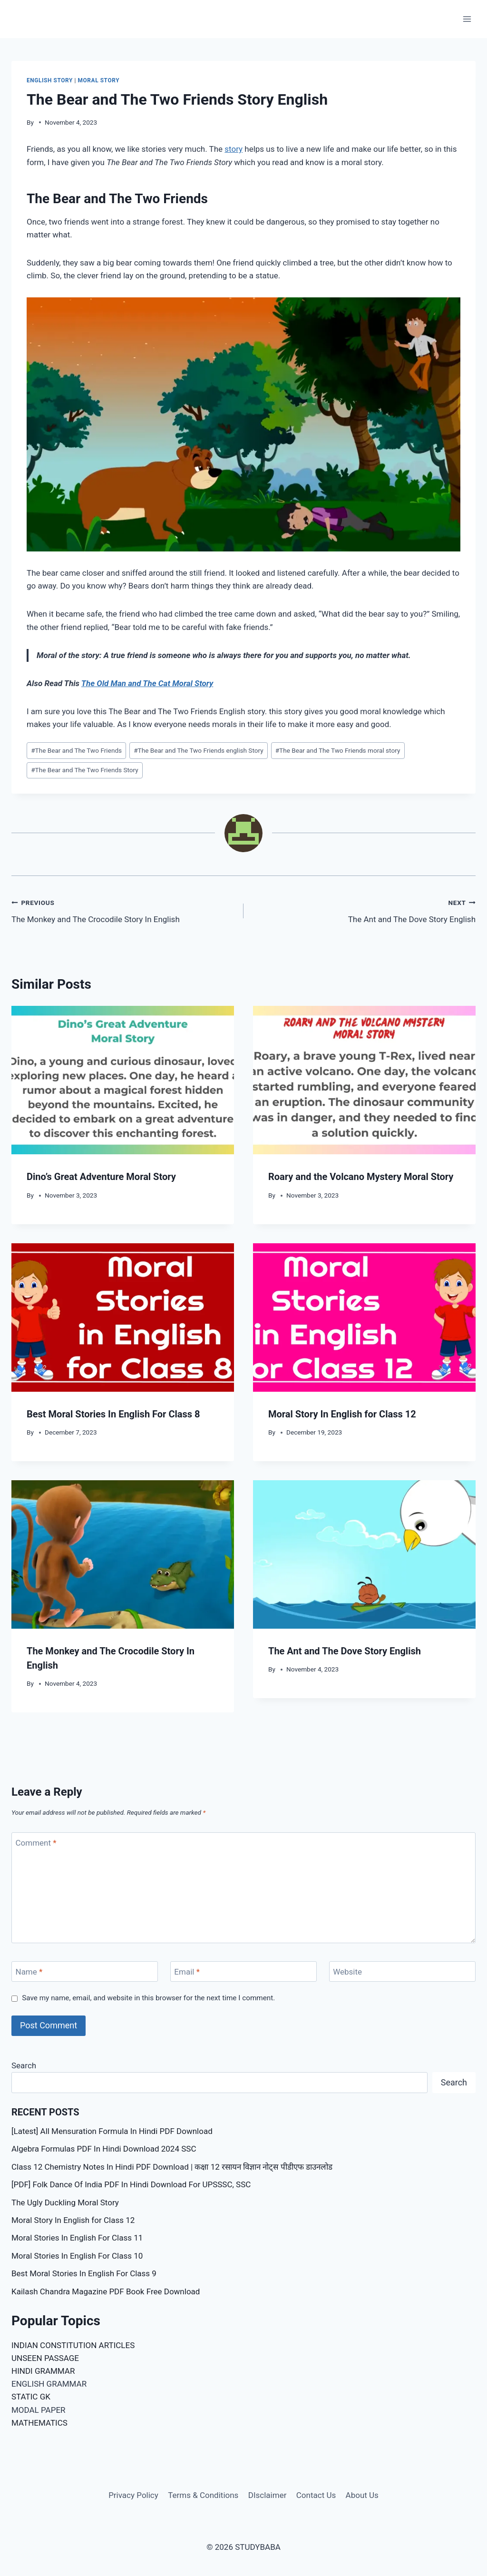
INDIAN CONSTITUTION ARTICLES (73, 2345)
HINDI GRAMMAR (43, 2371)
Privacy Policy (133, 2495)
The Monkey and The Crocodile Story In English (123, 910)
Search (23, 2065)
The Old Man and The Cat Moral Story (147, 683)
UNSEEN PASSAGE (45, 2358)
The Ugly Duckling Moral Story (65, 2202)
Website (347, 1971)
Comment (36, 1843)
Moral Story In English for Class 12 (342, 1414)
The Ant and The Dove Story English (364, 910)
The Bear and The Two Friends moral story (337, 750)
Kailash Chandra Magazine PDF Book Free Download (105, 2291)
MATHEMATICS (39, 2423)
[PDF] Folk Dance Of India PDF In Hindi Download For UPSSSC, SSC (131, 2184)
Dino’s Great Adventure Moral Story (101, 1176)
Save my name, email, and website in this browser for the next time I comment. (148, 1998)
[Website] (402, 1971)
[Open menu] (467, 18)
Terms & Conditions (203, 2495)
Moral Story (99, 80)
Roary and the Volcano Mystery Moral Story (360, 1176)
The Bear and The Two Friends (76, 750)
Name (29, 1971)
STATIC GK (30, 2396)
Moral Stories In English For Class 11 (77, 2237)
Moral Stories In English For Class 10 (77, 2256)
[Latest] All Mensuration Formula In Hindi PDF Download (112, 2131)
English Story (50, 80)
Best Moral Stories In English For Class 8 (113, 1414)
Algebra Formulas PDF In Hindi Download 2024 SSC (103, 2148)
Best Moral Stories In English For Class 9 (83, 2273)
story (233, 149)
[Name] (84, 1971)
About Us (362, 2495)
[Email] (243, 1971)
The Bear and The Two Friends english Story (198, 750)
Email (187, 1971)
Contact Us (316, 2495)
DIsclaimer (267, 2495)
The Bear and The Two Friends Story (84, 770)
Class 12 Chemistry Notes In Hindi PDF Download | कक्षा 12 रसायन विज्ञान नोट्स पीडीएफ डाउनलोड (171, 2167)
